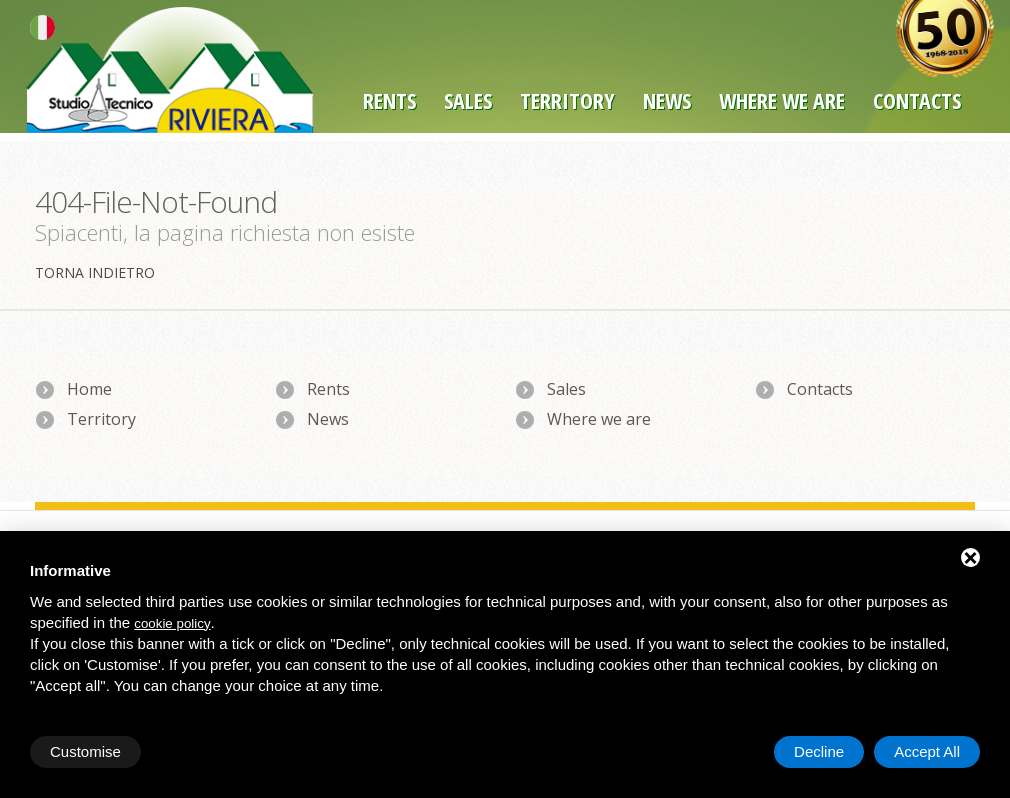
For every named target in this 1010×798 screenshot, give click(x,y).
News (667, 100)
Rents (389, 100)
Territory (567, 100)
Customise (85, 751)
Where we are (782, 100)
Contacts (820, 389)
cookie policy (172, 623)
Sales (468, 100)
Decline (819, 751)
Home (89, 389)
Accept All (927, 751)
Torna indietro (95, 272)
